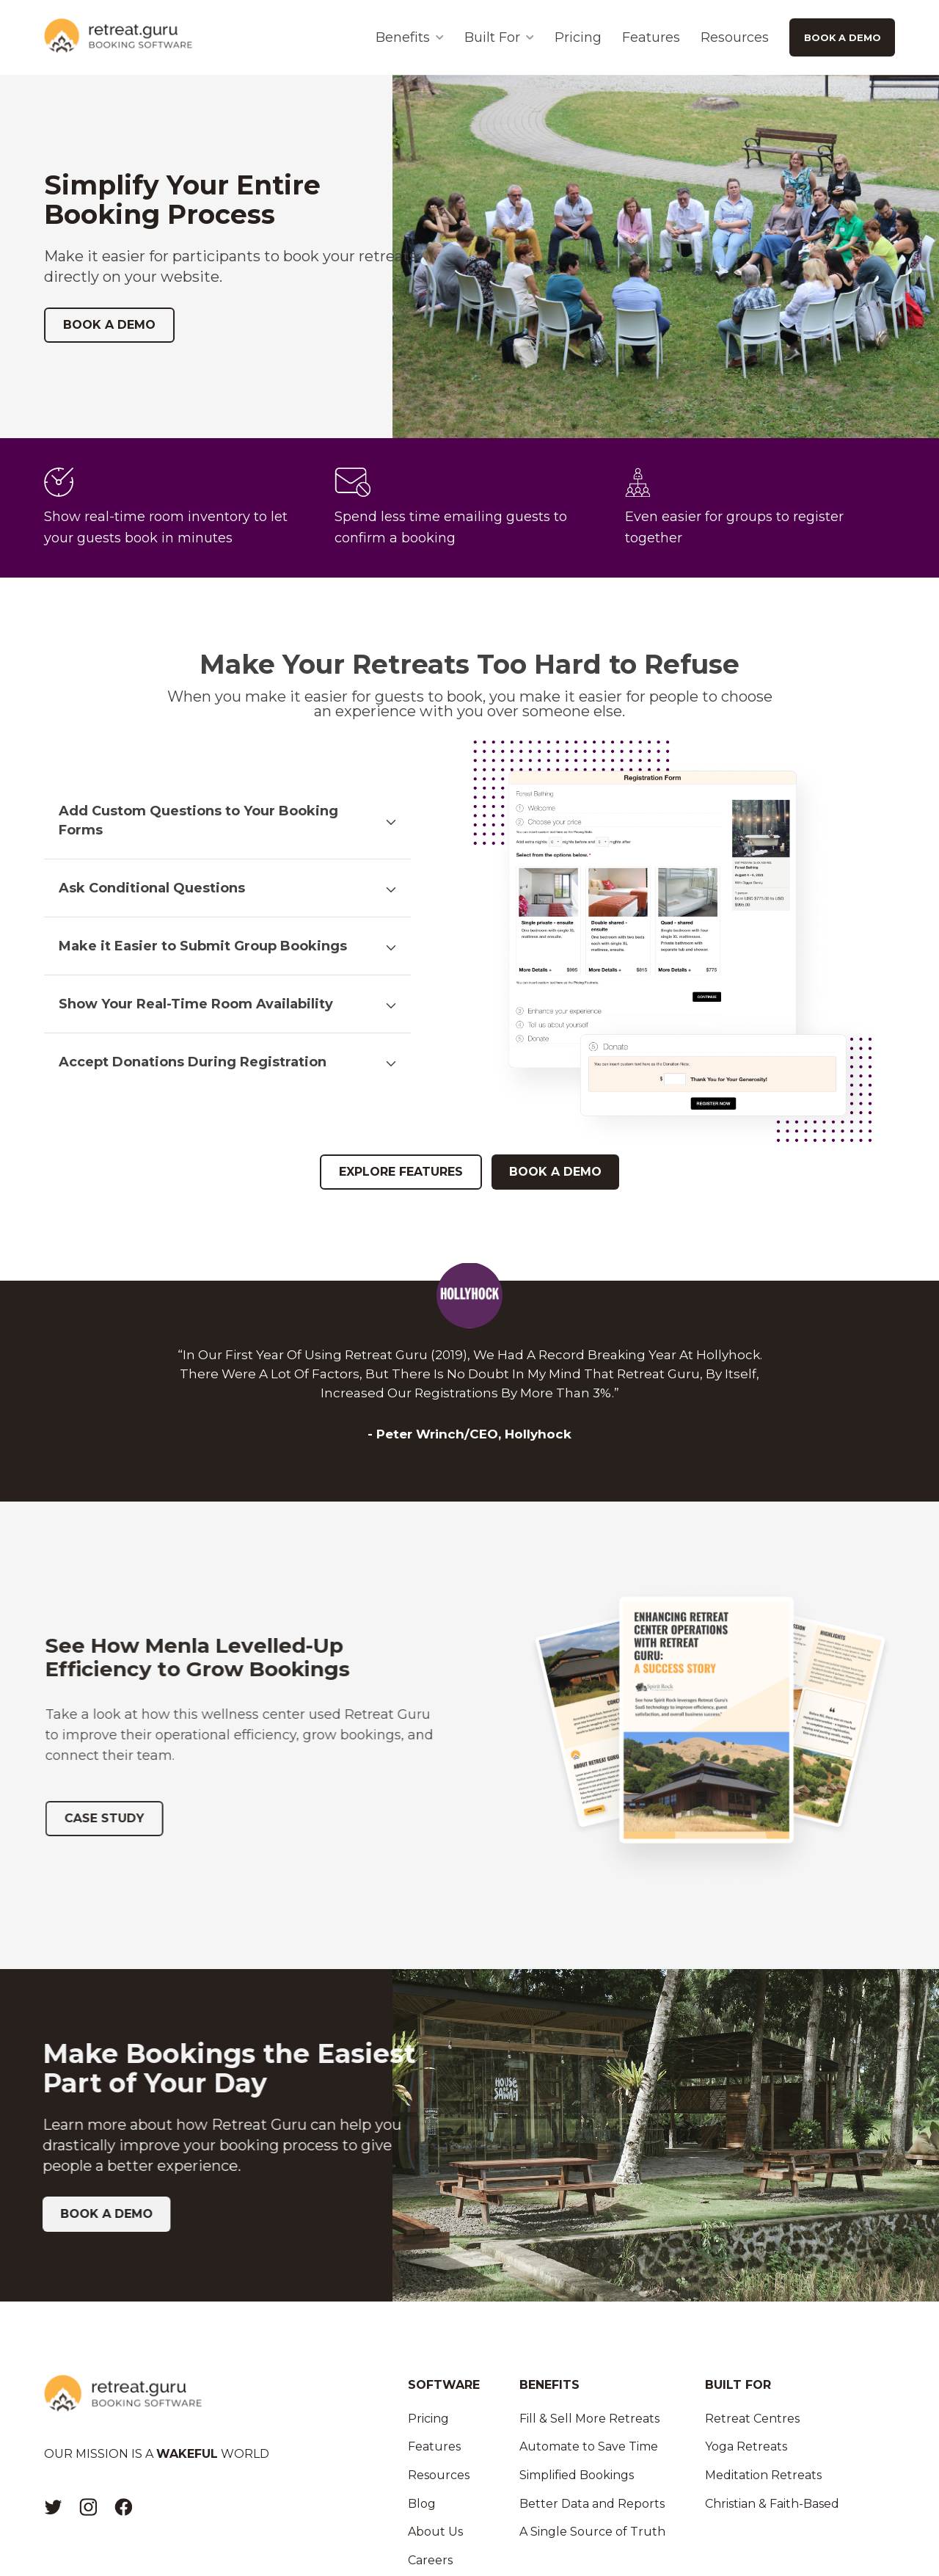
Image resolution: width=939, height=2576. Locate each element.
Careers (430, 2560)
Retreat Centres (752, 2419)
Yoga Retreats (746, 2446)
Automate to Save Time (588, 2446)
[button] (227, 820)
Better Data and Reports (592, 2504)
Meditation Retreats (763, 2475)
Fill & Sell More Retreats (589, 2419)
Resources (735, 37)
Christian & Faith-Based (772, 2504)
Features (651, 37)
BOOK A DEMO (842, 37)
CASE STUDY (112, 1818)
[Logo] (118, 37)
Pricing (578, 37)
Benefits (403, 37)
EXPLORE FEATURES (401, 1172)
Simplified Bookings (576, 2475)
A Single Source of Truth (592, 2532)
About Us (435, 2532)
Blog (422, 2504)
